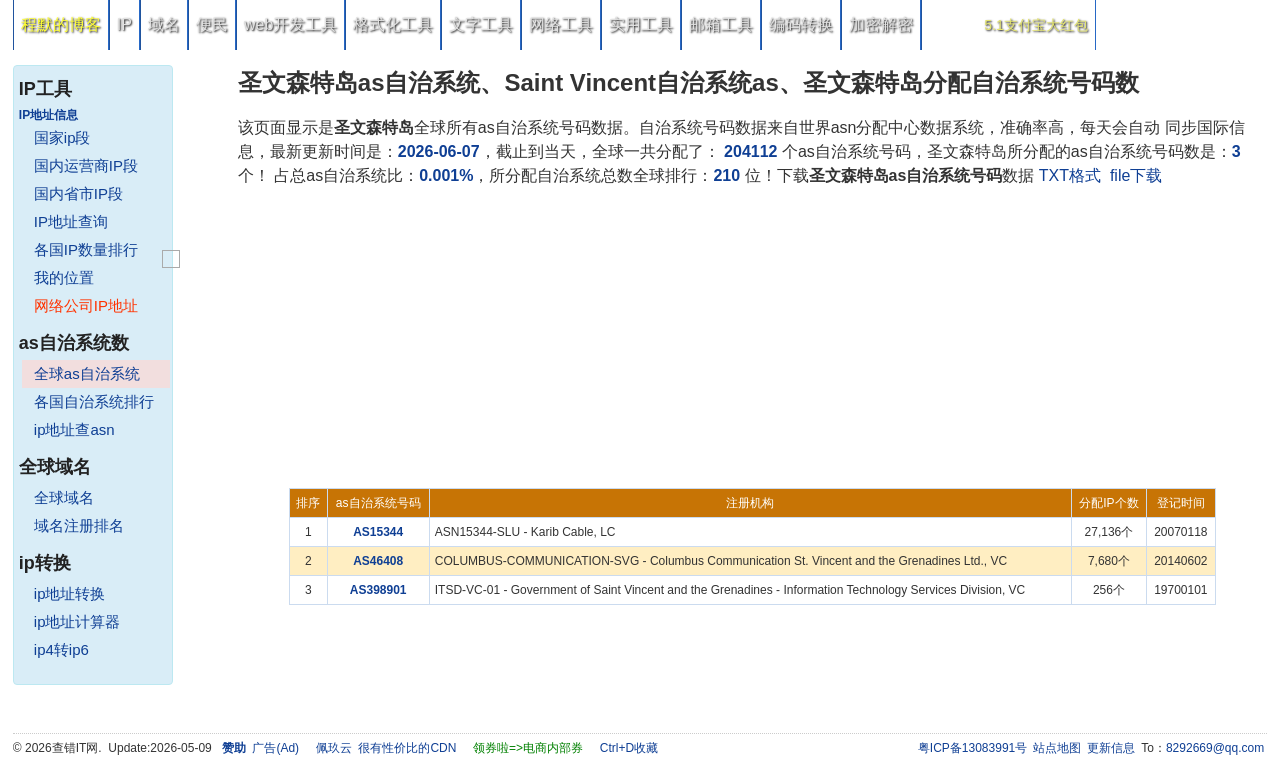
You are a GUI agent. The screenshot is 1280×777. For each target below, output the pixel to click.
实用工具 (641, 24)
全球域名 (64, 497)
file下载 (1136, 175)
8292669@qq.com (1215, 748)
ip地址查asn (74, 429)
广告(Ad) (275, 748)
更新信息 (1111, 748)
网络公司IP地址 (86, 305)
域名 (164, 24)
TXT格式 (1070, 175)
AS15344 (378, 532)
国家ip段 (62, 137)
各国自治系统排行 (94, 401)
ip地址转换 (70, 593)
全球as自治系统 (87, 373)
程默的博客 (61, 24)
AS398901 (378, 590)
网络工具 (561, 24)
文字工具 (481, 24)
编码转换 (801, 24)
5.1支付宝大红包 (1035, 25)
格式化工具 (393, 24)
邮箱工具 (721, 24)
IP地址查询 (71, 221)
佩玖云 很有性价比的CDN (386, 748)
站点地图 (1057, 748)
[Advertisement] (752, 338)
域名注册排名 (79, 525)
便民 (212, 24)
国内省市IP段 (78, 193)
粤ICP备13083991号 (972, 748)
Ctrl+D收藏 (629, 748)
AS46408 (378, 561)
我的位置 (64, 277)
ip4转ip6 (61, 649)
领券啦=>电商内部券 (528, 748)
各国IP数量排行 (86, 249)
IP (124, 24)
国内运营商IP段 (86, 165)
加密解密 (881, 24)
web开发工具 (290, 24)
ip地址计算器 (77, 621)
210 (726, 175)
